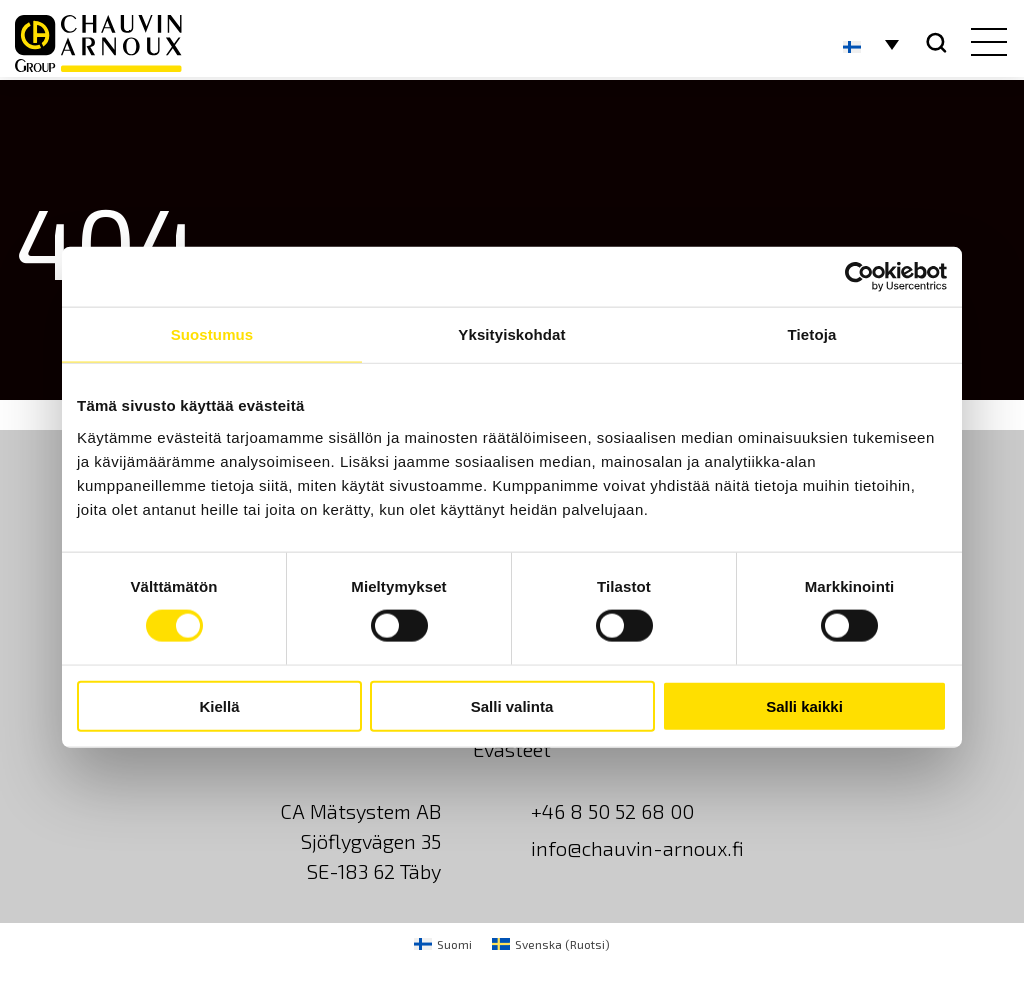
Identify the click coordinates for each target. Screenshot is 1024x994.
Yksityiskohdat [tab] (511, 334)
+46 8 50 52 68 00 (612, 811)
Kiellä (219, 705)
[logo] (98, 43)
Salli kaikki (804, 705)
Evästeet (512, 749)
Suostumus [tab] (212, 334)
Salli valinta (512, 705)
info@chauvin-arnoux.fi (637, 848)
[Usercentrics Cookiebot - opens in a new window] (859, 277)
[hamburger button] (984, 44)
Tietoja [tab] (812, 334)
